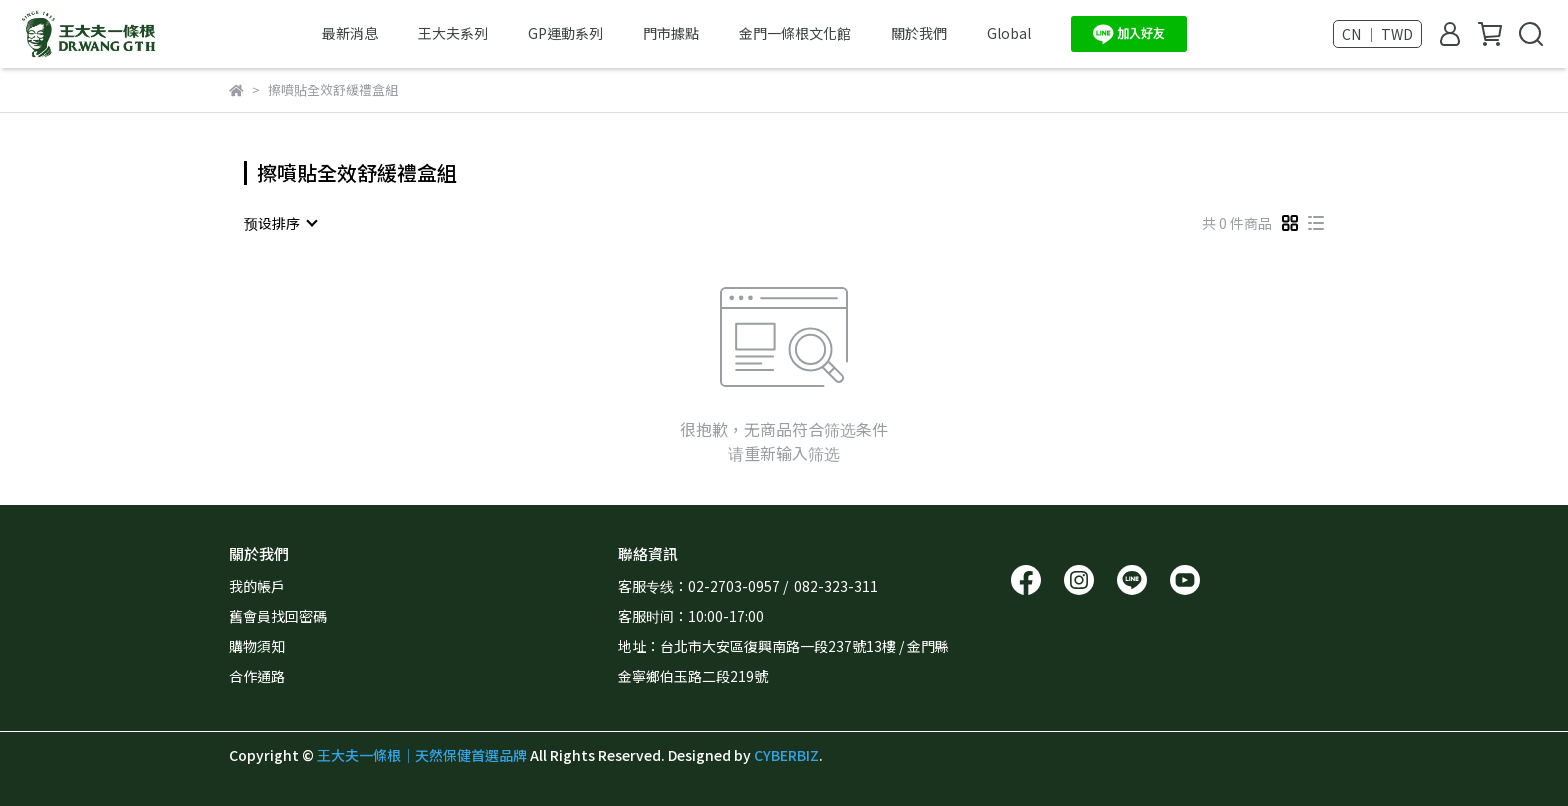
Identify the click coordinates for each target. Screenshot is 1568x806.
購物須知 (257, 646)
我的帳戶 (257, 586)
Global (1009, 33)
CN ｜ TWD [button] (1377, 34)
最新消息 (350, 33)
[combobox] (280, 223)
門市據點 (671, 33)
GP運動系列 (565, 33)
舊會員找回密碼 (278, 616)
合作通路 (257, 676)
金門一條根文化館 (795, 33)
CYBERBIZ (786, 755)
